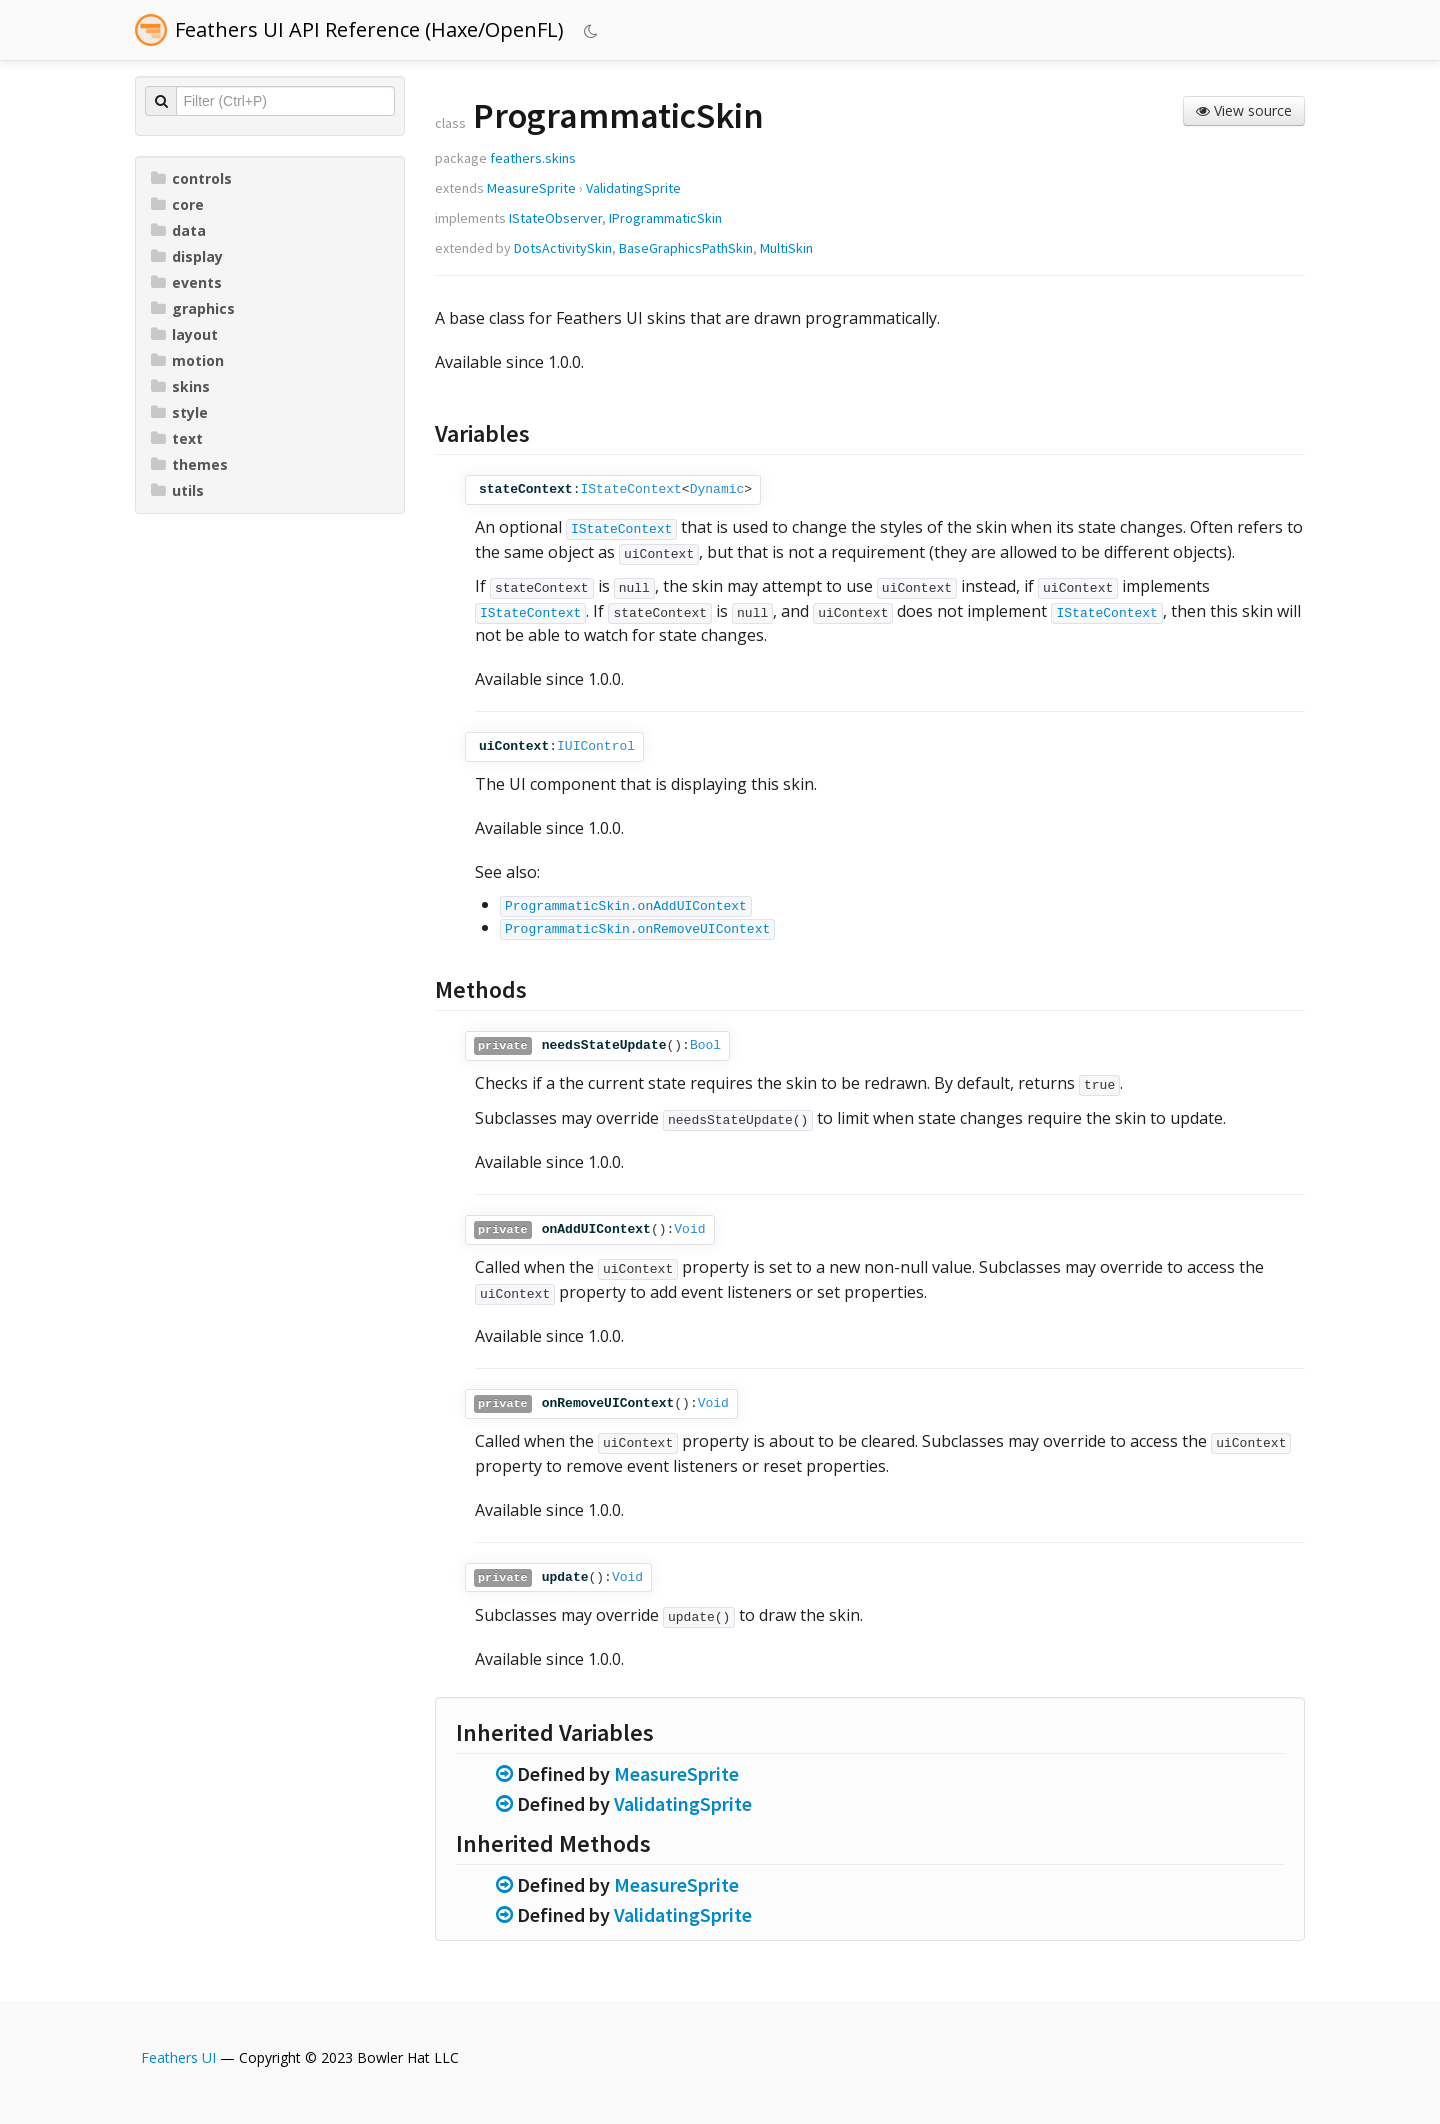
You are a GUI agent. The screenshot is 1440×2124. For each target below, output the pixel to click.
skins (180, 386)
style (179, 412)
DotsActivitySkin (563, 248)
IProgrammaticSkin (665, 218)
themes (189, 464)
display (187, 256)
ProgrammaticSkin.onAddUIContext (626, 906)
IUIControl (596, 746)
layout (184, 334)
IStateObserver (555, 218)
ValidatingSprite (633, 188)
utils (177, 490)
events (186, 282)
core (177, 204)
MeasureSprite (531, 188)
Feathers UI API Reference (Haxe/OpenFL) (369, 29)
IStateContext (630, 489)
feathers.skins (533, 158)
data (178, 230)
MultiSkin (786, 248)
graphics (193, 308)
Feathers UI (178, 2057)
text (177, 438)
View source (1244, 110)
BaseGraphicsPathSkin (686, 248)
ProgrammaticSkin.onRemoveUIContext (637, 929)
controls (191, 178)
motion (187, 360)
